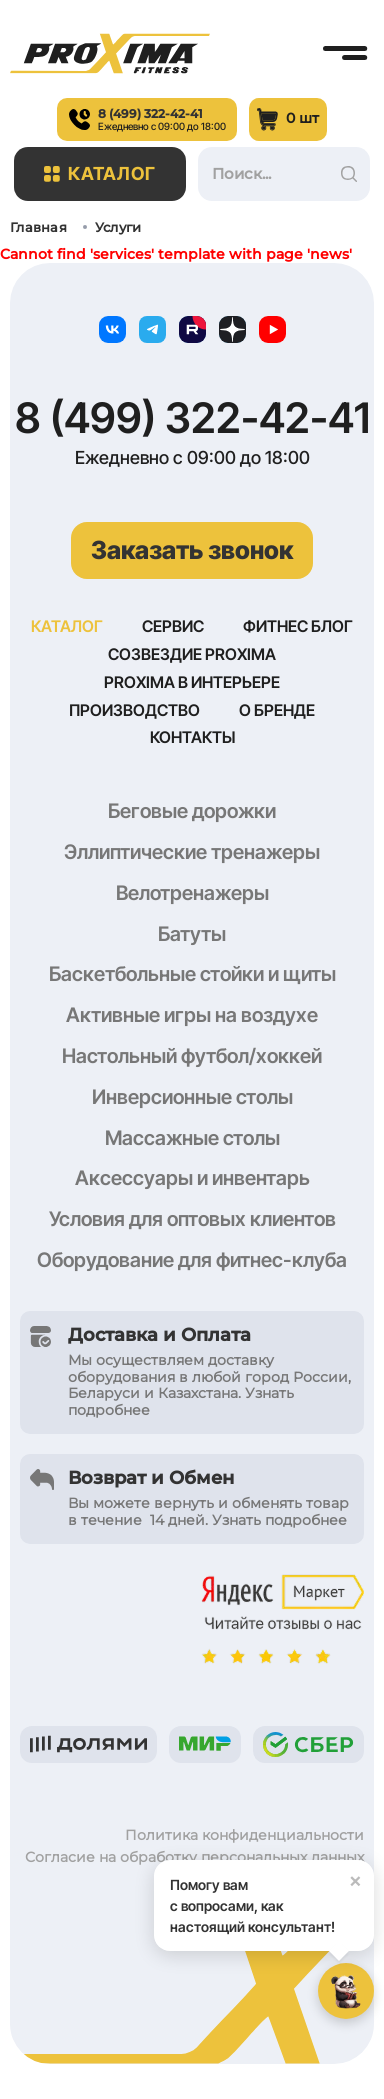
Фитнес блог (298, 627)
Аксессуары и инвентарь (192, 1183)
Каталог (100, 173)
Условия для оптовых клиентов (192, 1224)
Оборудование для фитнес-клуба (192, 1265)
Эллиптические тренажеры (192, 857)
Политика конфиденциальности (244, 1840)
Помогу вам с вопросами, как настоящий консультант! (272, 1897)
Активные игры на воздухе (192, 1020)
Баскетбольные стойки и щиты (192, 979)
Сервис (173, 627)
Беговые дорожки (192, 816)
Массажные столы (192, 1143)
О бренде (277, 714)
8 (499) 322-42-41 (192, 418)
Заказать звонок (192, 550)
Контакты (192, 742)
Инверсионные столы (192, 1102)
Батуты (192, 939)
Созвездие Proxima (192, 656)
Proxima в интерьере (192, 685)
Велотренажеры (192, 898)
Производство (134, 714)
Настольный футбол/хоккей (192, 1061)
